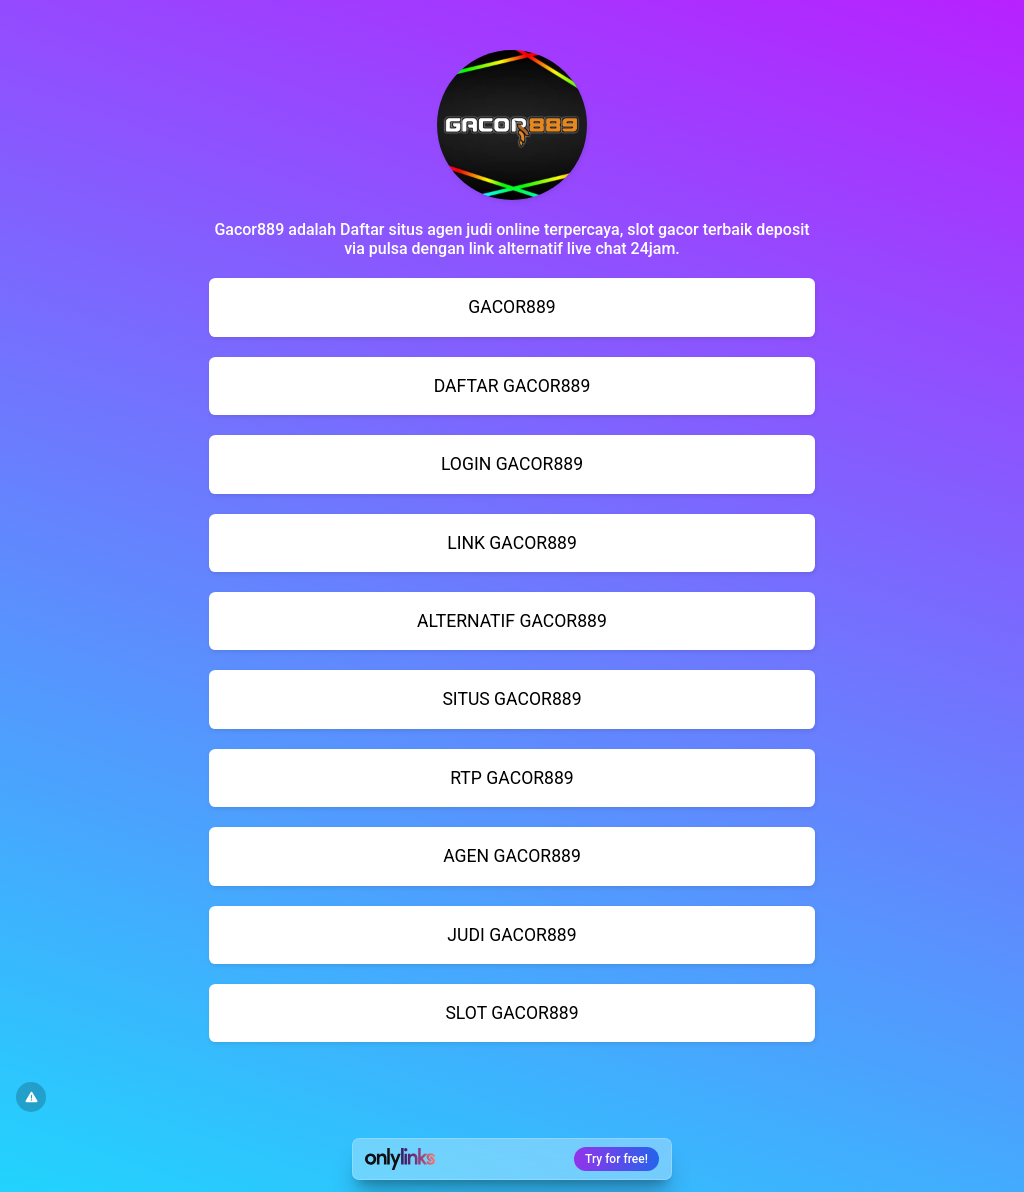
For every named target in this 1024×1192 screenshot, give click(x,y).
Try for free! (616, 1159)
